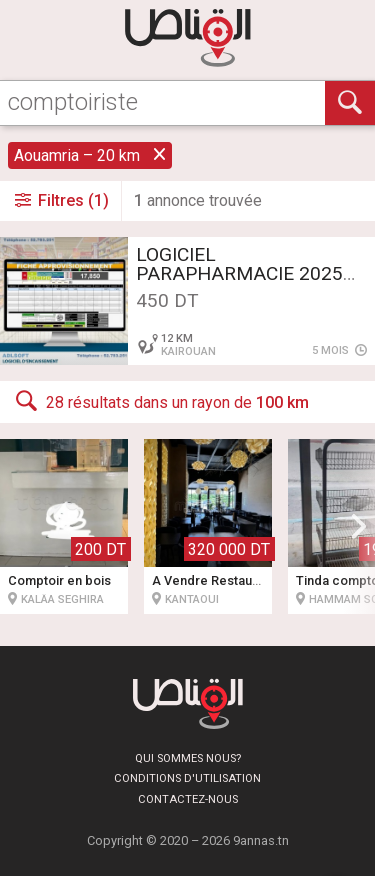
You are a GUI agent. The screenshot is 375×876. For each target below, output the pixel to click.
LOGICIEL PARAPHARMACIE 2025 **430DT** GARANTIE (239, 273)
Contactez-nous (188, 799)
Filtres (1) (60, 200)
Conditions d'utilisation (187, 778)
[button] (359, 526)
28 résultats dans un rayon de (160, 401)
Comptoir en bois (59, 580)
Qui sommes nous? (188, 758)
